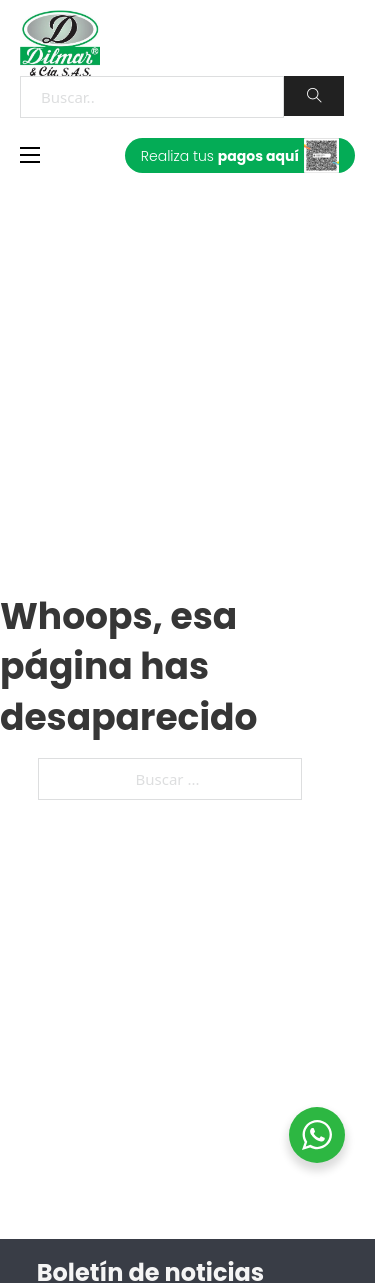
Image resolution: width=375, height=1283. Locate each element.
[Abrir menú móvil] (30, 155)
